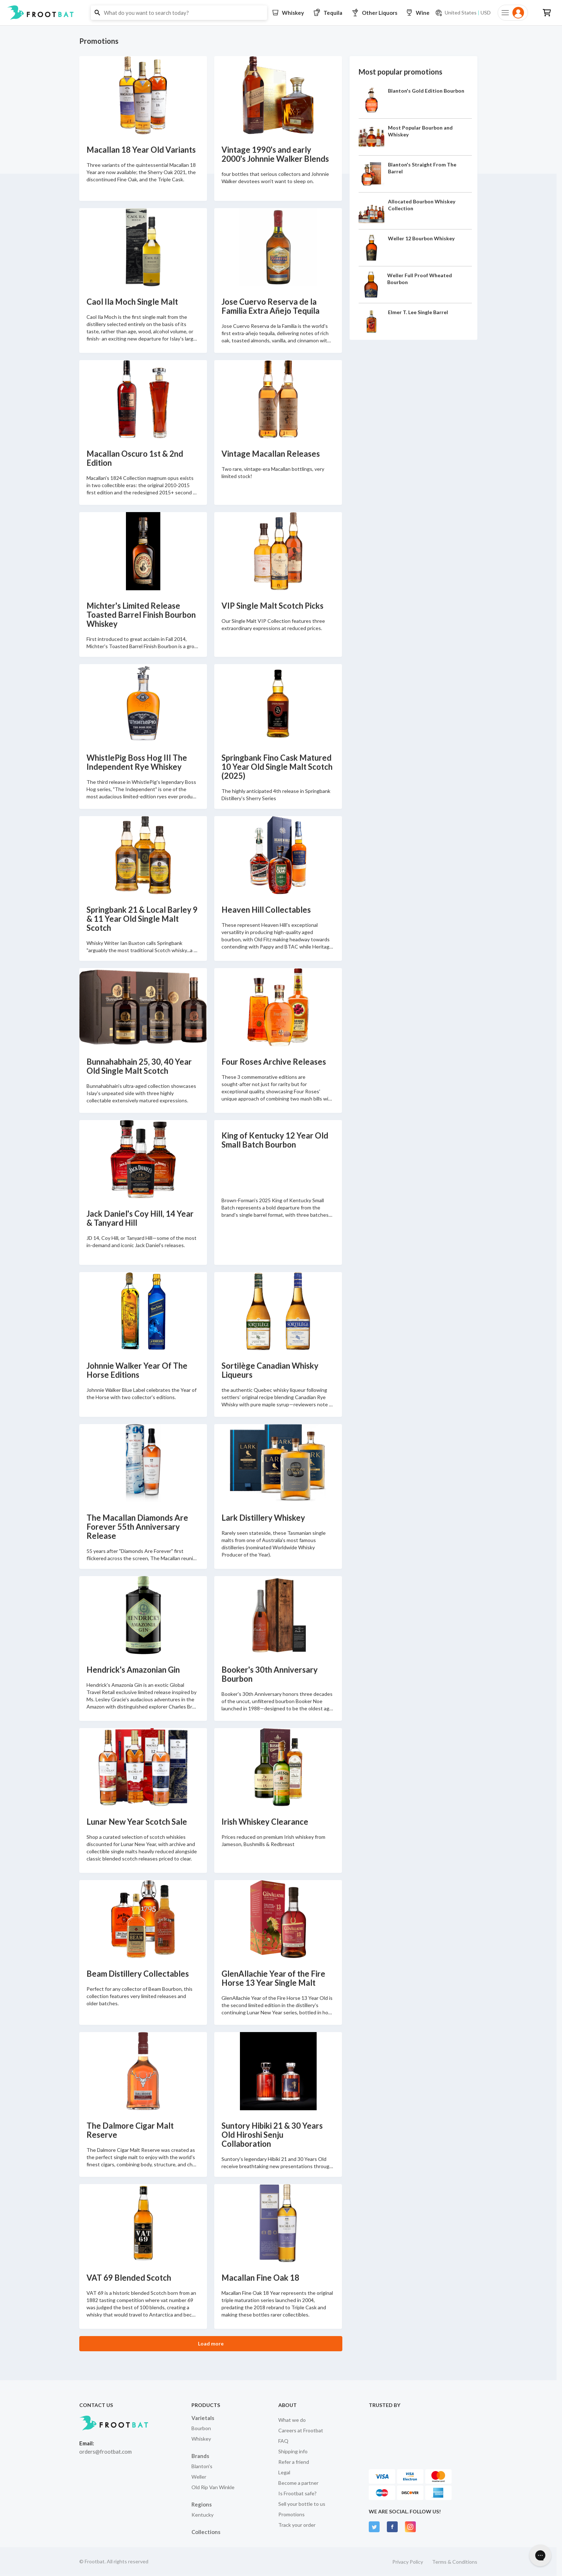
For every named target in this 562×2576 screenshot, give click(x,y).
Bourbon (201, 2428)
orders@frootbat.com (105, 2451)
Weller (198, 2477)
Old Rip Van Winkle (212, 2487)
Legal (284, 2472)
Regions (201, 2504)
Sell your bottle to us (301, 2504)
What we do (292, 2420)
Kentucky (202, 2515)
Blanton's (201, 2466)
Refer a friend (293, 2462)
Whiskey (201, 2439)
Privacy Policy (407, 2562)
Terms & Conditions (454, 2562)
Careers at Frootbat (300, 2430)
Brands (200, 2456)
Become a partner (298, 2483)
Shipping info (293, 2451)
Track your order (297, 2525)
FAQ (283, 2441)
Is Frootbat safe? (297, 2493)
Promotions (291, 2514)
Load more (211, 2343)
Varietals (202, 2418)
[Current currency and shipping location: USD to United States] (463, 12)
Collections (205, 2532)
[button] (281, 12)
